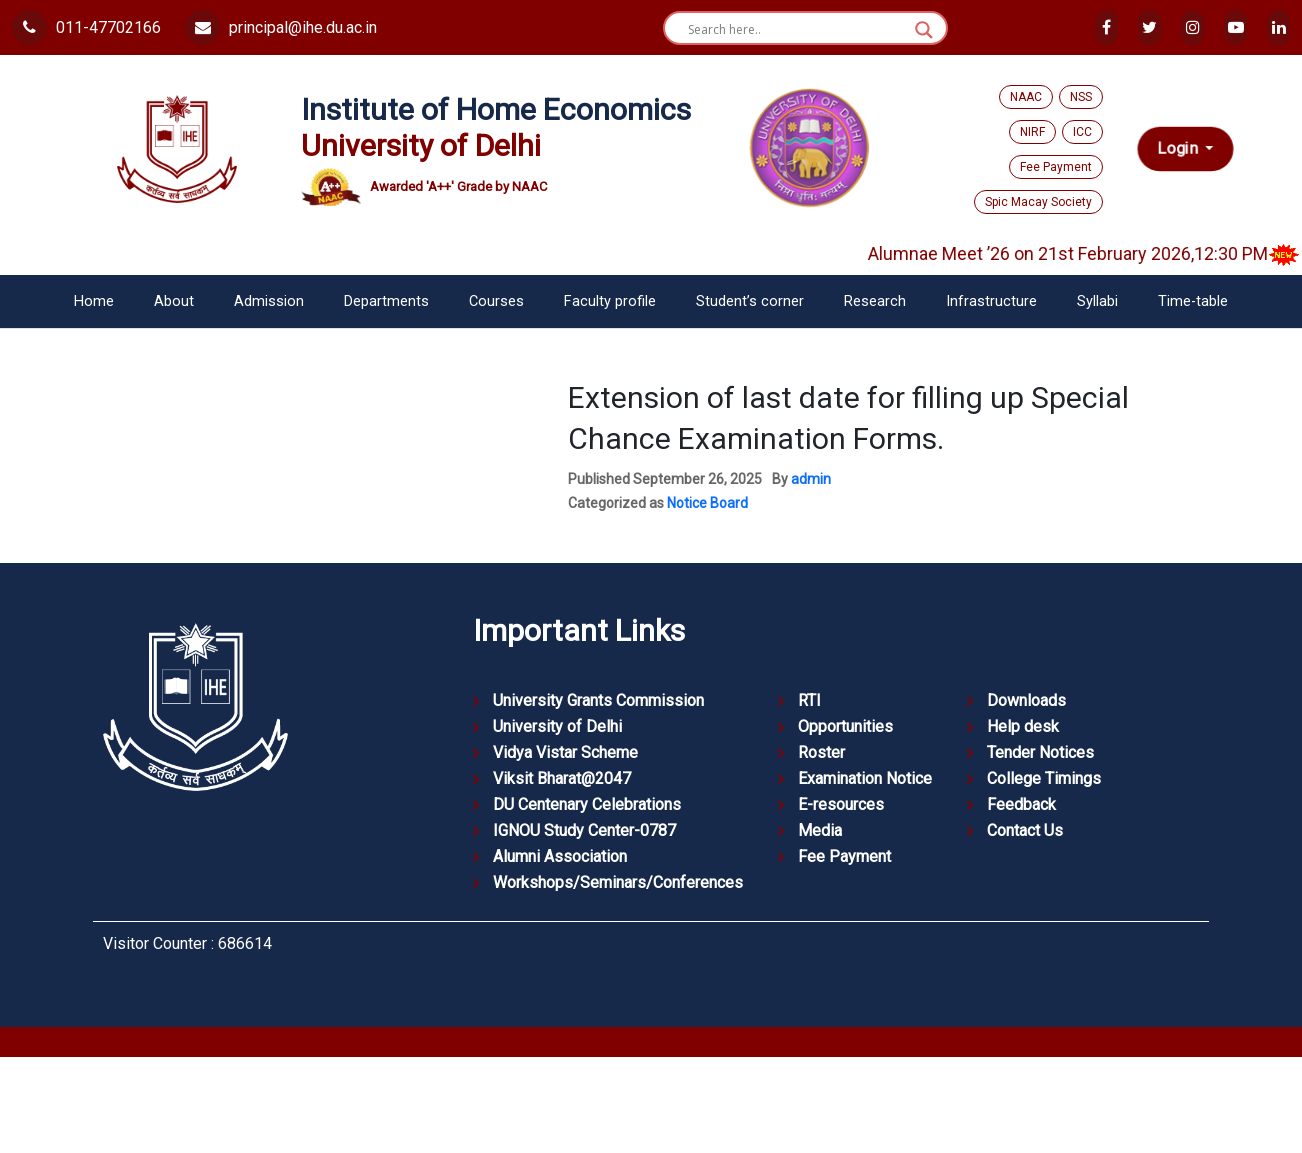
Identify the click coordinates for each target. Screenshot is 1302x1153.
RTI (809, 700)
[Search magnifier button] (924, 30)
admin (811, 479)
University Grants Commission (598, 700)
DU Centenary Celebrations (587, 804)
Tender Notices (1040, 752)
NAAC (1026, 97)
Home (94, 301)
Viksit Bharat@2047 (562, 778)
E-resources (841, 804)
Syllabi (1097, 301)
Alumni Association (560, 856)
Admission (269, 301)
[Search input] (796, 30)
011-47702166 (86, 27)
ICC (1082, 132)
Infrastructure (991, 301)
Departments (386, 301)
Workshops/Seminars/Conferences (618, 882)
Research (875, 301)
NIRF (1032, 132)
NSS (1081, 97)
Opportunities (845, 726)
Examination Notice (865, 778)
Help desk (1023, 726)
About (174, 301)
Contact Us (1025, 830)
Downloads (1026, 700)
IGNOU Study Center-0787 (584, 830)
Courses (496, 301)
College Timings (1044, 778)
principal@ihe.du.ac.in (281, 27)
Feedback (1021, 804)
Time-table (1193, 301)
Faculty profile (610, 301)
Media (820, 830)
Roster (821, 752)
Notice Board (707, 503)
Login (1179, 148)
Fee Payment (1056, 167)
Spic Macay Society (1038, 202)
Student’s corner (750, 301)
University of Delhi (557, 726)
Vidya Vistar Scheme (565, 752)
